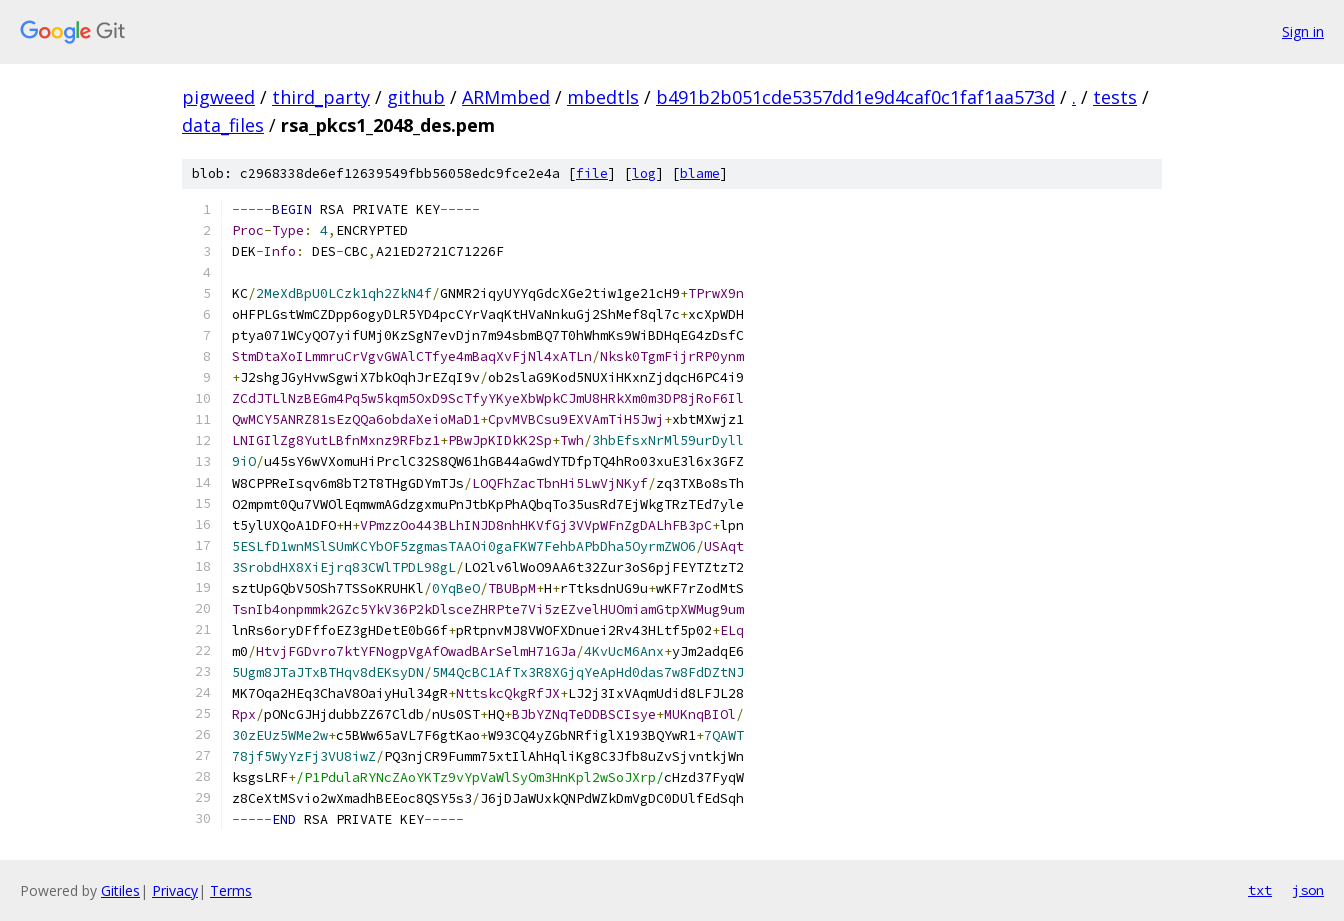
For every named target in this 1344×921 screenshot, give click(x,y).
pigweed (218, 97)
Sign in (1303, 31)
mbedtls (603, 97)
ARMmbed (506, 97)
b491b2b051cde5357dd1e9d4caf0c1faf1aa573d (855, 97)
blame (700, 173)
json (1308, 890)
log (644, 173)
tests (1115, 97)
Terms (231, 890)
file (592, 173)
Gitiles (120, 890)
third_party (321, 97)
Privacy (175, 890)
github (416, 97)
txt (1260, 890)
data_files (223, 125)
